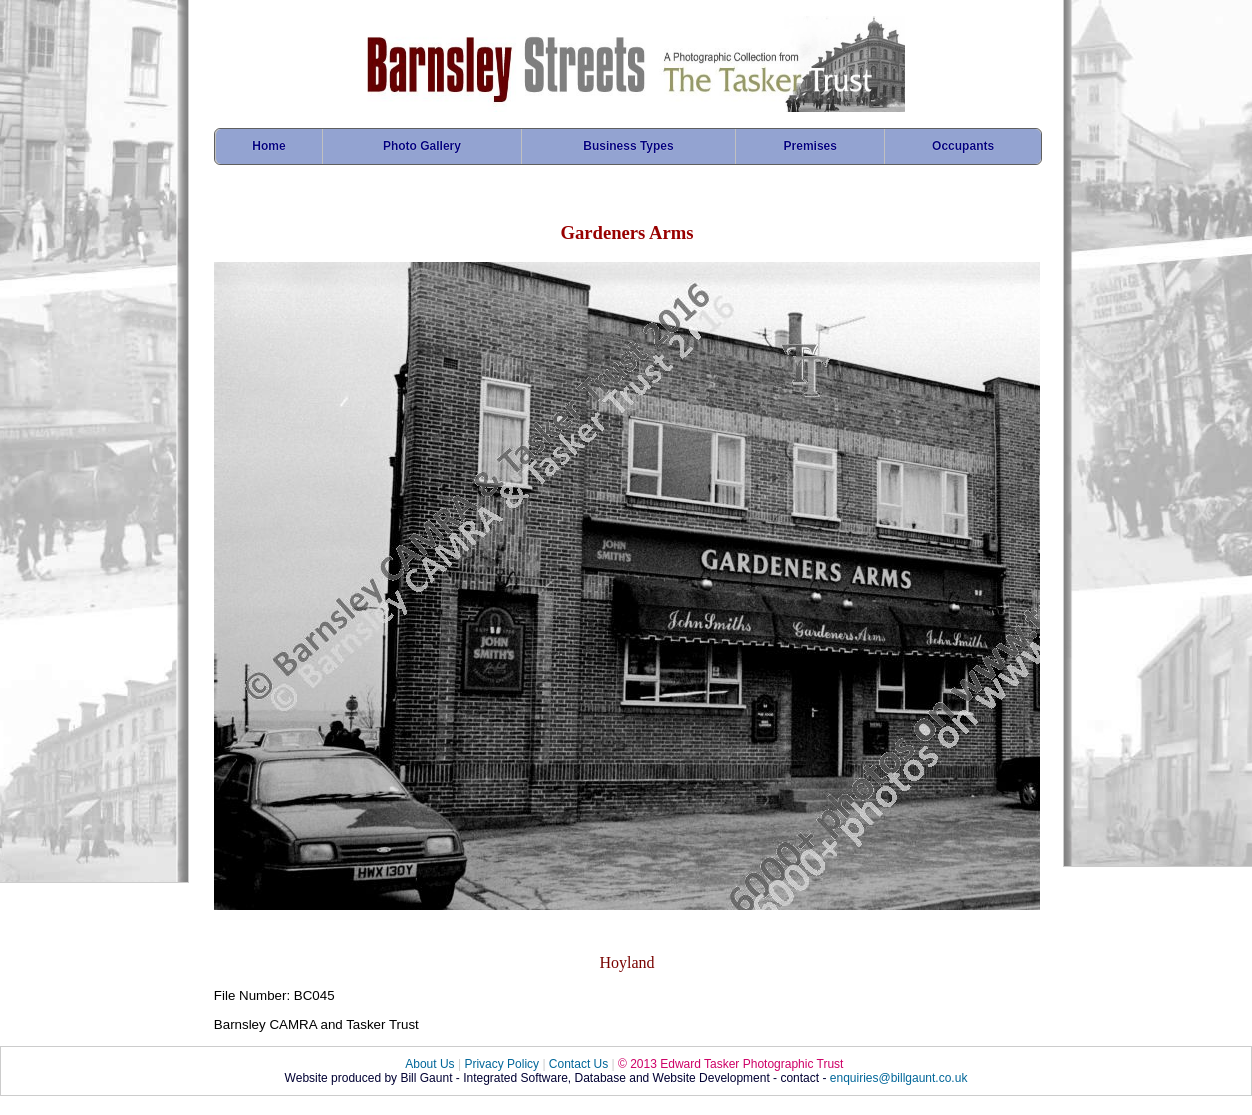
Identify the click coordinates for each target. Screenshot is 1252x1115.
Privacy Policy (501, 1064)
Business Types (628, 146)
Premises (810, 146)
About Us (429, 1064)
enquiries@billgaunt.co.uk (899, 1078)
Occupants (963, 146)
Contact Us (578, 1064)
